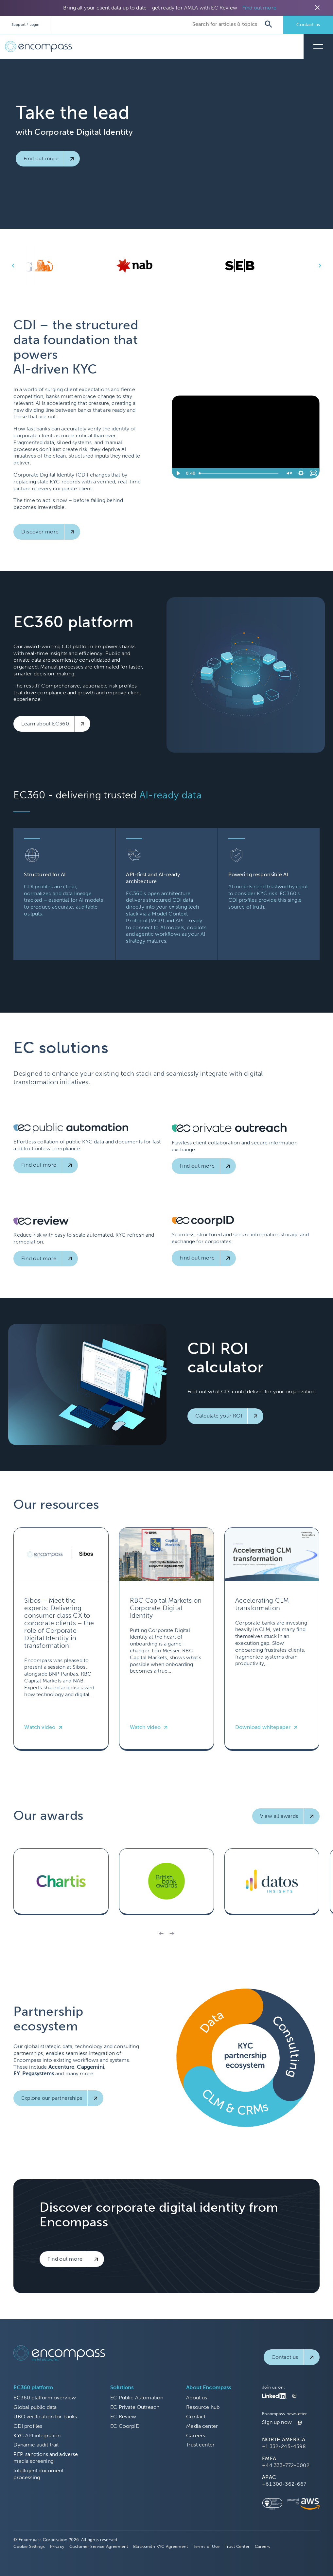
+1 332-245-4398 (284, 2446)
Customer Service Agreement (98, 2546)
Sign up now (277, 2422)
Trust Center (237, 2546)
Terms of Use (206, 2546)
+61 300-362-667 (284, 2484)
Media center (202, 2426)
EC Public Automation (136, 2397)
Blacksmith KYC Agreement (160, 2546)
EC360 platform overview (44, 2397)
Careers (195, 2435)
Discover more (40, 532)
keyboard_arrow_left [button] (13, 266)
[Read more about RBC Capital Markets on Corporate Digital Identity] (166, 1639)
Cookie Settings (28, 2546)
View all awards (279, 1816)
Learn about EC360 (45, 724)
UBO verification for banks (45, 2416)
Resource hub (202, 2407)
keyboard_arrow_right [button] (320, 266)
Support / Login (25, 24)
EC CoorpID (125, 2426)
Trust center (200, 2445)
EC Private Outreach (134, 2407)
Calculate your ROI (218, 1416)
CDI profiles (27, 2426)
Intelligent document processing (38, 2473)
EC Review (123, 2416)
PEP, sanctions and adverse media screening (45, 2457)
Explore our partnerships (51, 2098)
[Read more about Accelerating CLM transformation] (271, 1639)
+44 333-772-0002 (285, 2465)
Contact (195, 2416)
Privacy (57, 2546)
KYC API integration (37, 2435)
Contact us (308, 24)
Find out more (259, 8)
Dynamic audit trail (36, 2445)
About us (196, 2397)
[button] (161, 1933)
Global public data (35, 2407)
